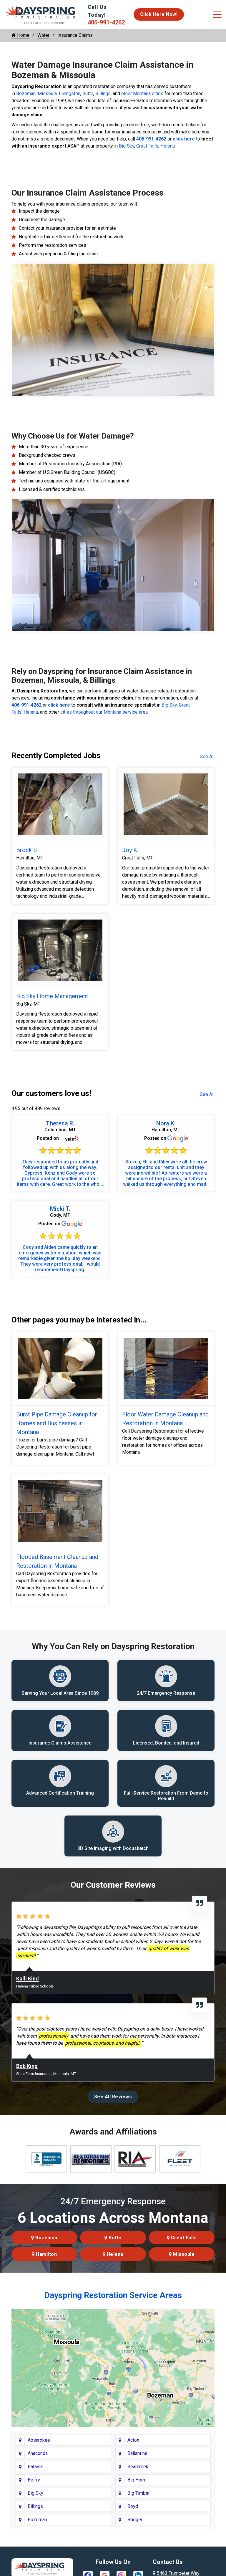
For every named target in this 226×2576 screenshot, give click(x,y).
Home (20, 35)
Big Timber (138, 2495)
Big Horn (136, 2481)
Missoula (47, 93)
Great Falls (147, 146)
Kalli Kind (27, 1980)
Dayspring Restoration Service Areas (113, 2297)
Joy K (129, 850)
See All (207, 756)
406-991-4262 (106, 22)
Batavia (35, 2468)
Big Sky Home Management (52, 996)
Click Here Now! (159, 14)
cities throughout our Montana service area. (104, 712)
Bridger (134, 2521)
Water (43, 35)
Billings (103, 93)
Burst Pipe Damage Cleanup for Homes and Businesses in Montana (56, 1423)
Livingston (69, 93)
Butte (87, 93)
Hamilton (44, 2256)
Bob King (27, 2068)
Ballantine (137, 2455)
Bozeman (26, 93)
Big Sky (126, 146)
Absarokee (39, 2442)
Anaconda (38, 2455)
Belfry (34, 2481)
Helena (167, 146)
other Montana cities (142, 93)
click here (184, 139)
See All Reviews (113, 2098)
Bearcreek (137, 2468)
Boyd (132, 2508)
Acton (133, 2442)
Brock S (26, 850)
